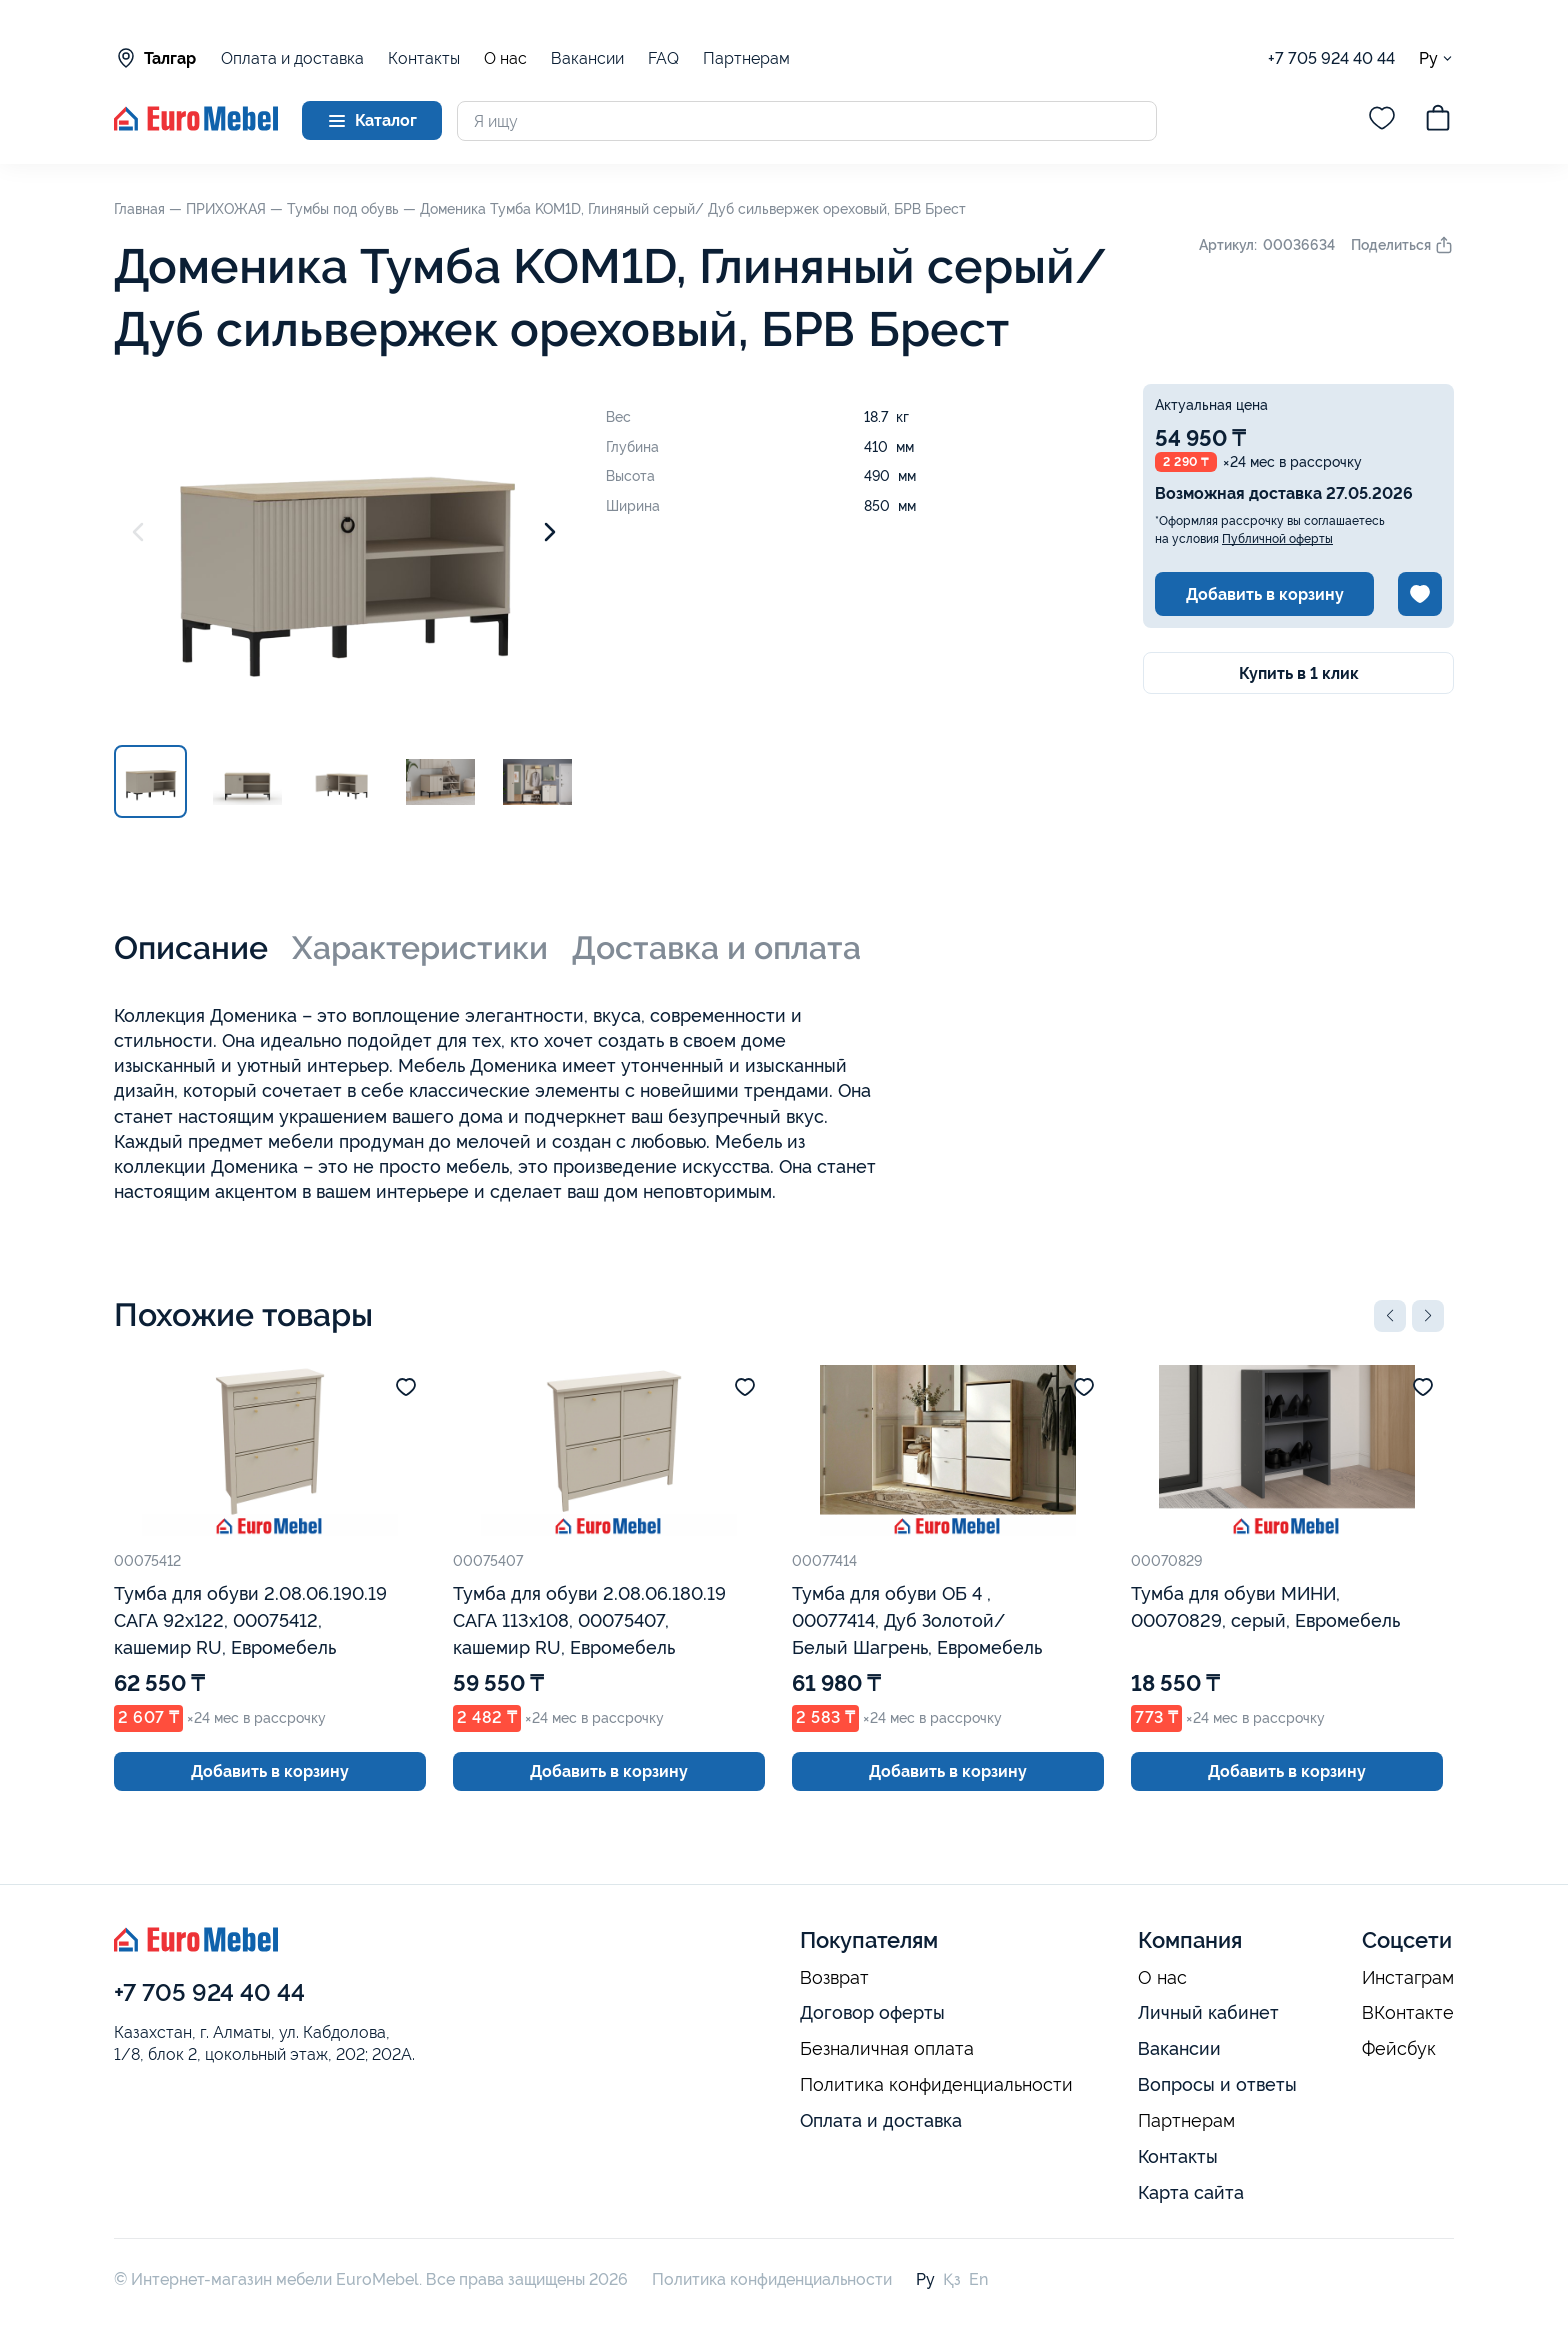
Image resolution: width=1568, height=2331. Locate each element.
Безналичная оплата (887, 2049)
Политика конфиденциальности (936, 2085)
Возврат (834, 1978)
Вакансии (587, 58)
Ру (1436, 58)
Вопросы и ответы (1217, 2084)
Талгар (155, 58)
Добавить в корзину (1265, 594)
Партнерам (746, 58)
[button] (1390, 1316)
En (978, 2279)
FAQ (663, 58)
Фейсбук (1399, 2049)
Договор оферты (872, 2012)
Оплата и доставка (292, 58)
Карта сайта (1191, 2192)
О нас (505, 59)
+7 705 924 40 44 (1331, 58)
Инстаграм (1408, 1978)
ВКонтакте (1408, 2013)
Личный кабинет (1208, 2012)
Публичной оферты (1277, 539)
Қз (952, 2279)
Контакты (424, 58)
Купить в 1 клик (1299, 673)
